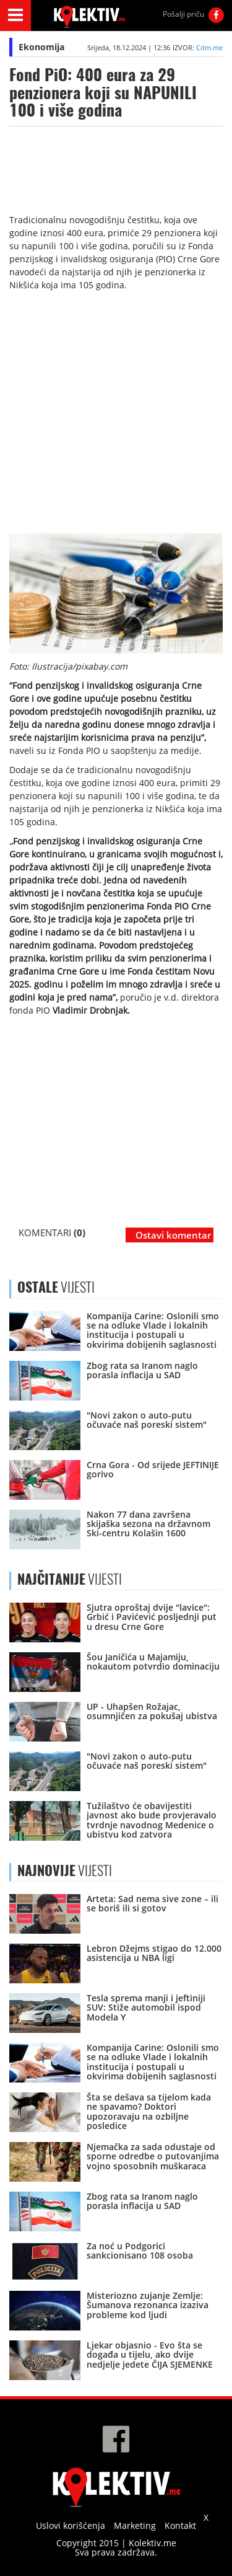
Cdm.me (209, 47)
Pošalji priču (183, 14)
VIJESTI (69, 1579)
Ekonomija (41, 47)
